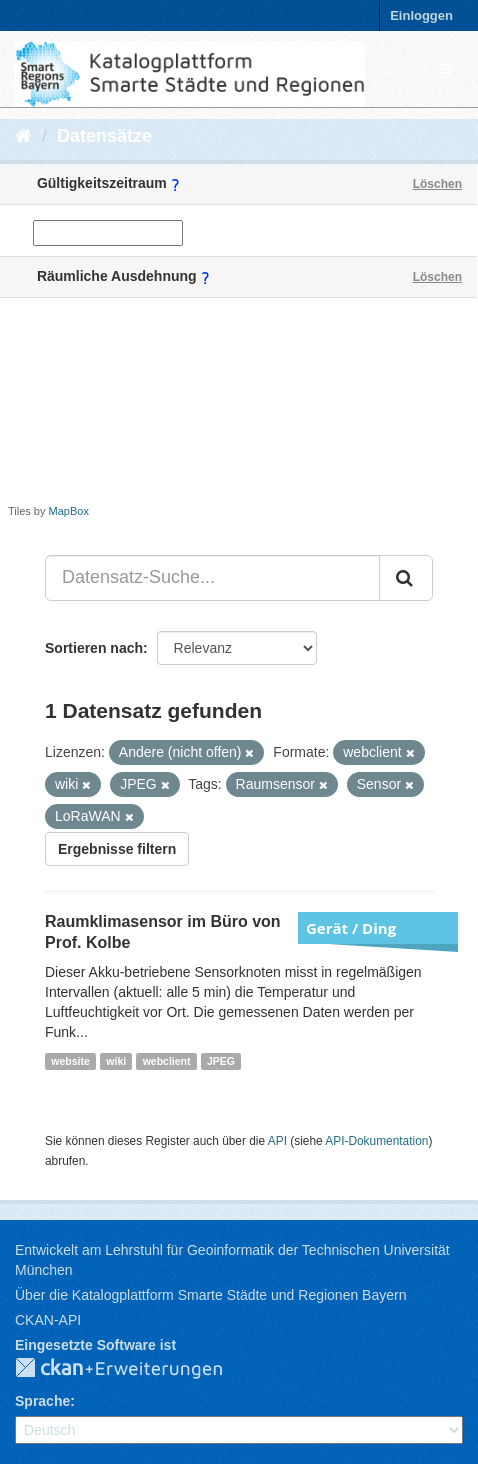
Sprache (42, 1401)
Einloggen (421, 15)
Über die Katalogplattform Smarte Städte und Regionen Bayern (210, 1295)
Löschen (437, 184)
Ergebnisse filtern (117, 849)
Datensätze (104, 136)
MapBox (69, 511)
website (70, 1061)
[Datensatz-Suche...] (212, 578)
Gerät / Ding (351, 928)
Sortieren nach (94, 648)
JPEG (221, 1061)
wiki (116, 1061)
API (277, 1141)
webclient (167, 1061)
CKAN (135, 1369)
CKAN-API (48, 1320)
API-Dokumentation (376, 1141)
